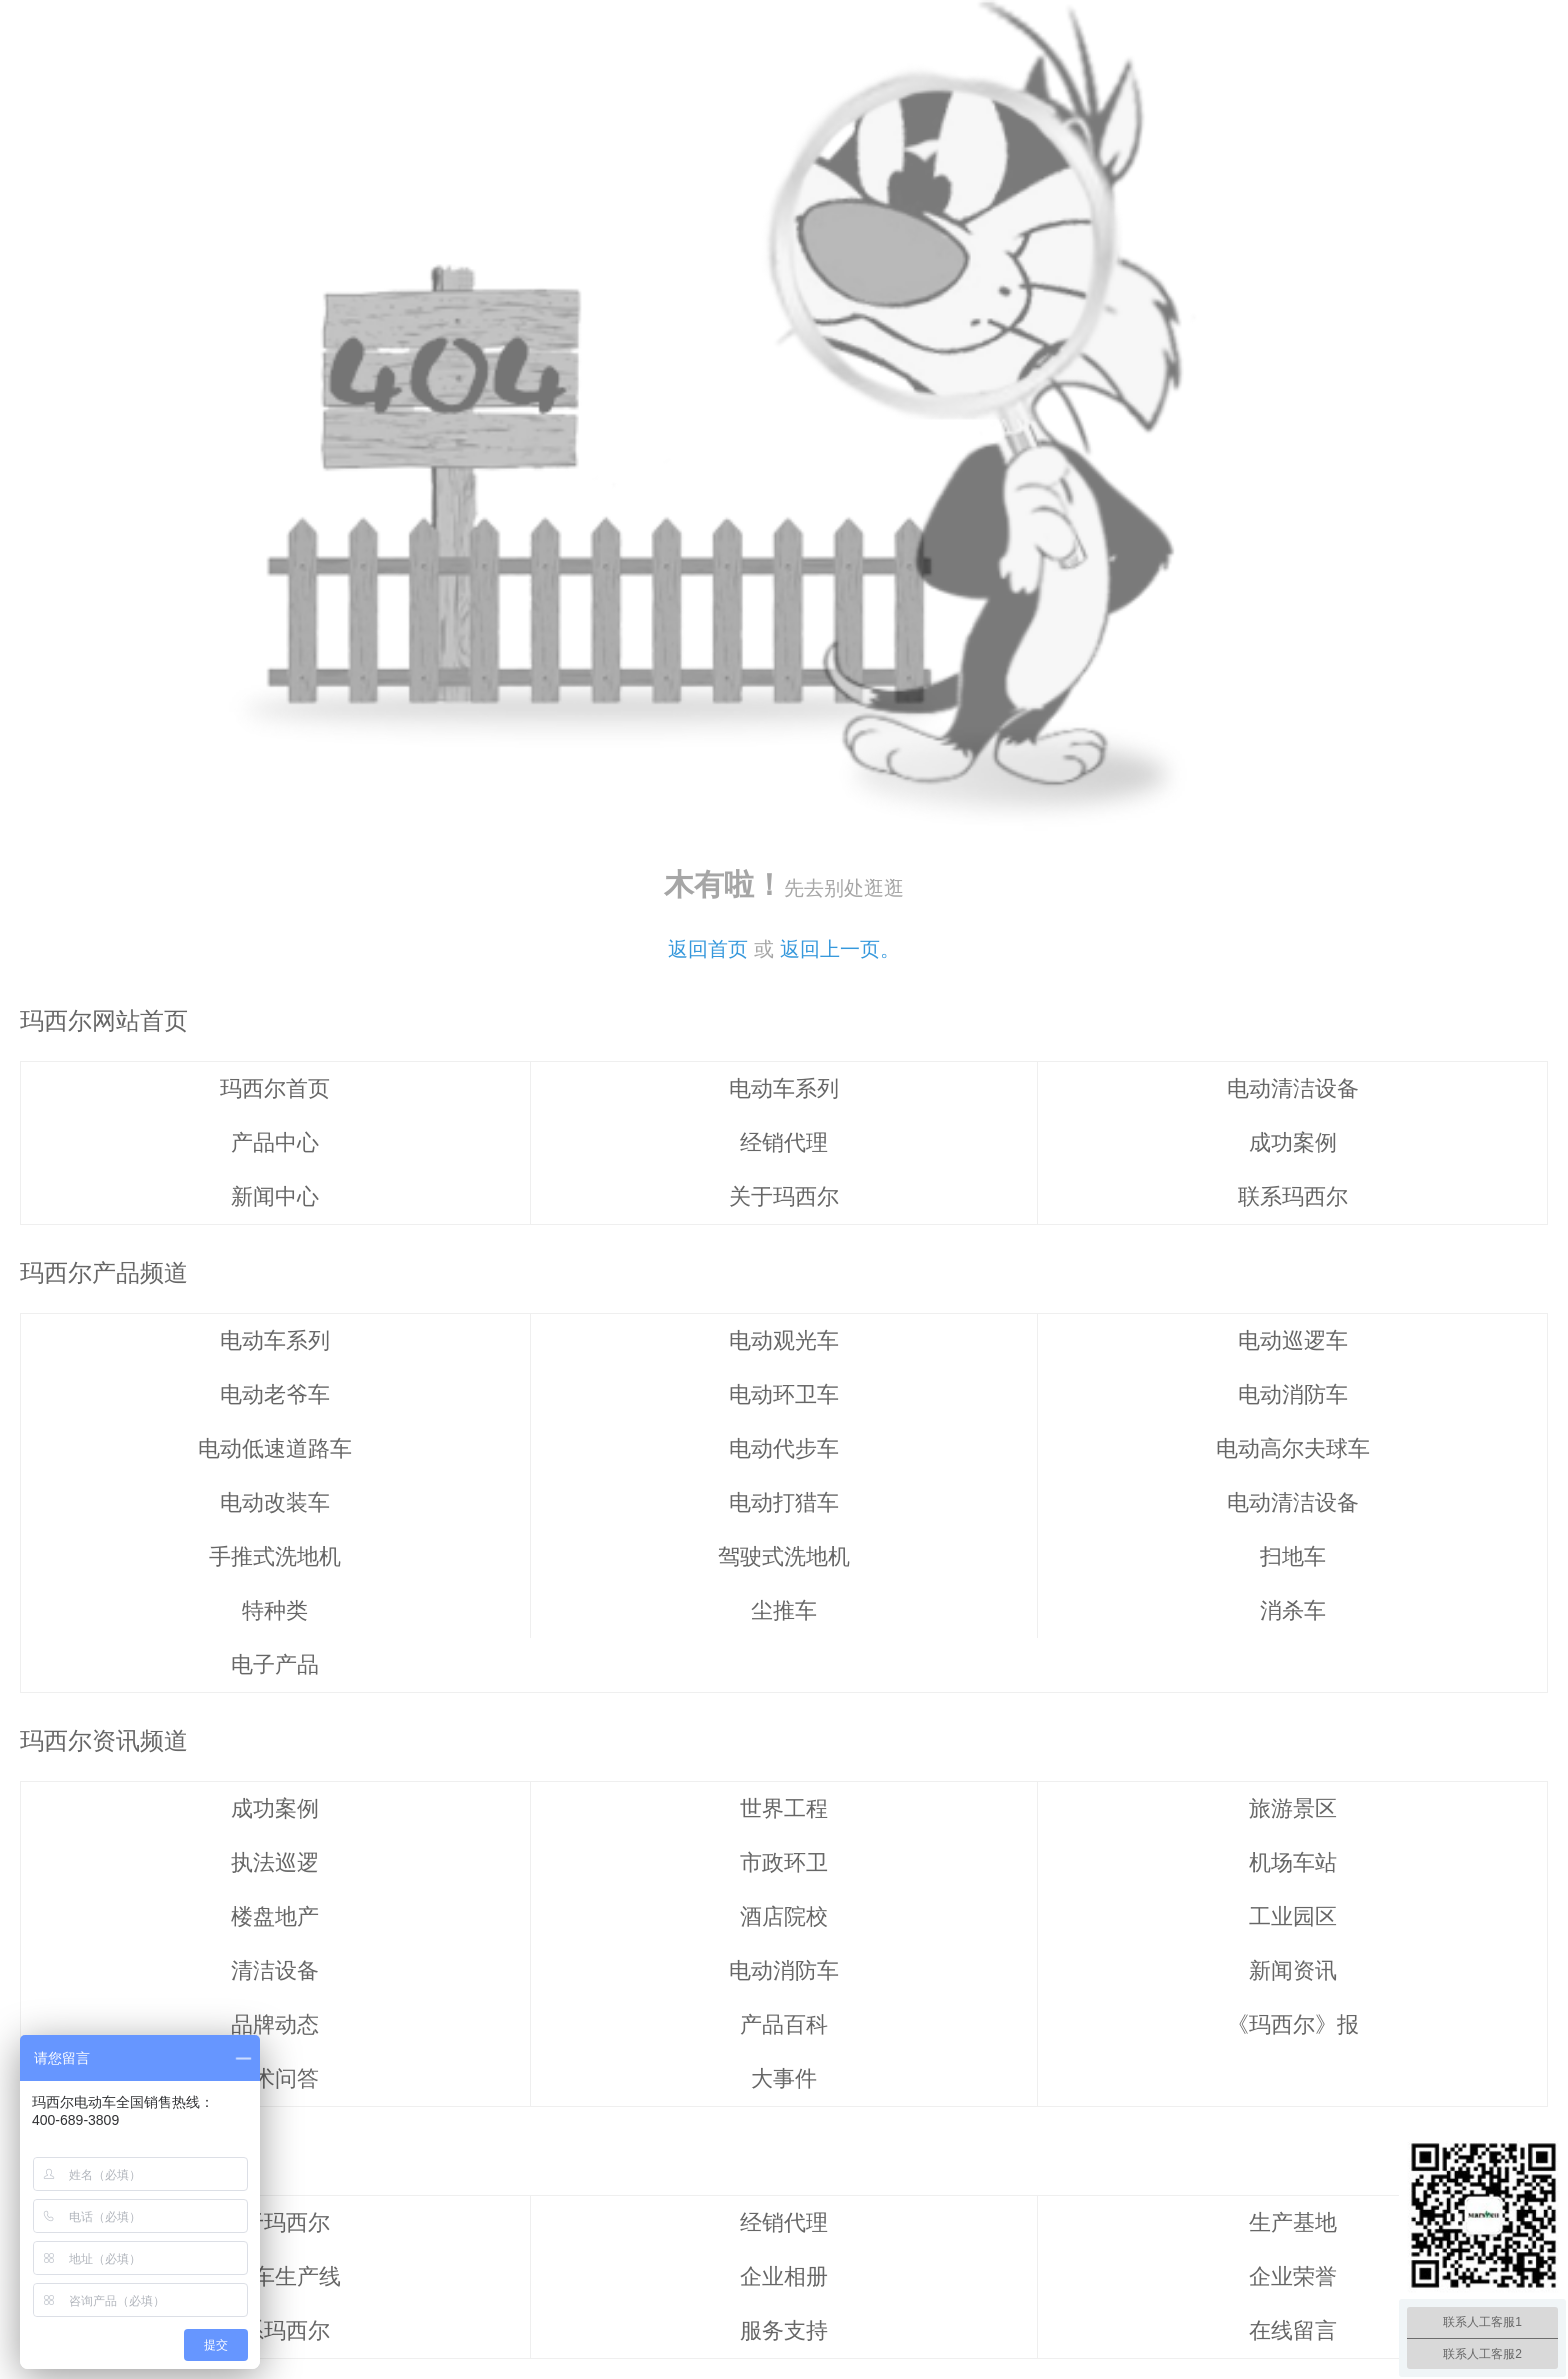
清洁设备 (275, 1970)
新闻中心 (275, 1196)
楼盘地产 (275, 1916)
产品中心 (275, 1142)
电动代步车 (784, 1448)
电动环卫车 (784, 1394)
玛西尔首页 (275, 1088)
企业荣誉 (1293, 2276)
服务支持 (784, 2330)
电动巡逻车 (1293, 1340)
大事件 (784, 2078)
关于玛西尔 (784, 1196)
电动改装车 (275, 1502)
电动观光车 (784, 1340)
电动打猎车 (784, 1502)
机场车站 (1293, 1862)
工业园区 (1293, 1916)
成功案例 (1293, 1142)
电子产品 (275, 1664)
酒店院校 (784, 1916)
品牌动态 (275, 2024)
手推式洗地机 (275, 1556)
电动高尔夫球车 (1293, 1448)
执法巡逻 (275, 1862)
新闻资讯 (1293, 1970)
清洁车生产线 (275, 2276)
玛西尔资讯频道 (104, 1740)
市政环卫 (784, 1862)
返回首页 (708, 949)
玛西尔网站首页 (104, 1020)
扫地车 (1293, 1556)
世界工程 (784, 1808)
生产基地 (1293, 2222)
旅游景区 (1293, 1808)
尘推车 (784, 1610)
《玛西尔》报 (1293, 2024)
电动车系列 (784, 1088)
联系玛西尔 (1293, 1196)
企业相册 (784, 2276)
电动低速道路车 (275, 1448)
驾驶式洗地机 (784, 1556)
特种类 (275, 1610)
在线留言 (1293, 2330)
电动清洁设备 (1293, 1088)
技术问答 (275, 2078)
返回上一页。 (840, 949)
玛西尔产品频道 (104, 1272)
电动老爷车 (275, 1394)
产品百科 (784, 2024)
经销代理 (784, 1142)
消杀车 (1293, 1610)
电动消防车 (1293, 1394)
